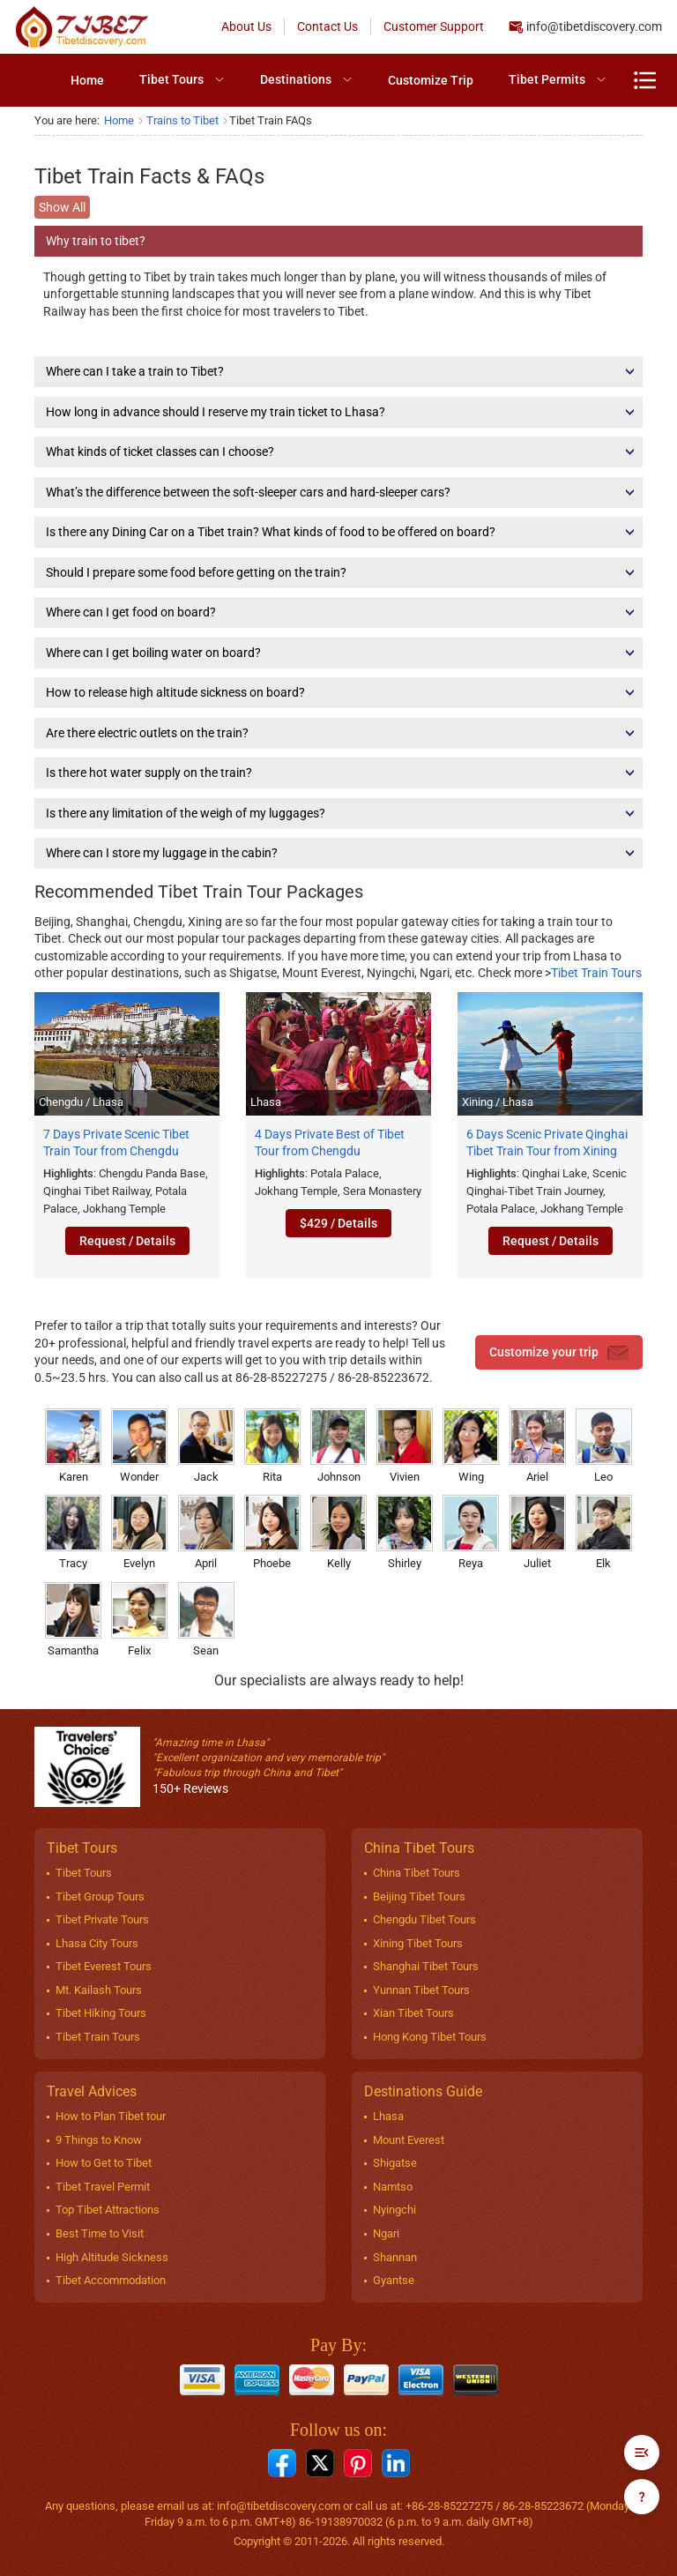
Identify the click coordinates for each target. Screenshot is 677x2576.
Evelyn (139, 1532)
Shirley (404, 1532)
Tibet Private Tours (102, 1919)
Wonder (139, 1445)
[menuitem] (87, 80)
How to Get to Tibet (104, 2162)
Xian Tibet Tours (413, 2013)
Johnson (338, 1445)
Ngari (386, 2233)
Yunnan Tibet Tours (421, 1990)
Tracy (73, 1532)
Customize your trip (559, 1352)
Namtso (393, 2186)
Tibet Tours (171, 79)
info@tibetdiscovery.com (594, 26)
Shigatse (395, 2162)
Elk (604, 1532)
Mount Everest (408, 2140)
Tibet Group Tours (100, 1896)
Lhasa (388, 2116)
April (206, 1532)
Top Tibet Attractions (108, 2209)
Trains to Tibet (182, 120)
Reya (471, 1532)
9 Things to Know (99, 2140)
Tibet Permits (547, 79)
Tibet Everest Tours (104, 1966)
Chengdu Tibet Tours (424, 1919)
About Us (246, 26)
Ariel (538, 1445)
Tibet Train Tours (596, 973)
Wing (471, 1445)
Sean (206, 1619)
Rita (272, 1445)
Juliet (538, 1532)
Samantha (73, 1619)
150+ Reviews (190, 1788)
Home (87, 80)
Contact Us (327, 26)
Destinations (295, 79)
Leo (604, 1445)
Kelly (338, 1532)
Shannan (395, 2257)
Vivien (404, 1445)
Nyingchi (394, 2209)
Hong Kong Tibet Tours (430, 2036)
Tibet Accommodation (111, 2280)
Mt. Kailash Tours (99, 1990)
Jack (206, 1445)
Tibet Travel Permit (103, 2186)
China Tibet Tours (416, 1872)
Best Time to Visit (100, 2233)
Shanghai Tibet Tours (426, 1966)
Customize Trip (430, 80)
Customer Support (433, 26)
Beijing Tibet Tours (419, 1896)
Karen (73, 1445)
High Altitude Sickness (112, 2257)
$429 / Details (338, 1223)
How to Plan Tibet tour (111, 2116)
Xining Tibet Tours (418, 1943)
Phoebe (272, 1532)
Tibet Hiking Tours (101, 2013)
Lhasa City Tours (97, 1943)
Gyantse (393, 2280)
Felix (139, 1619)
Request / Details (127, 1241)
